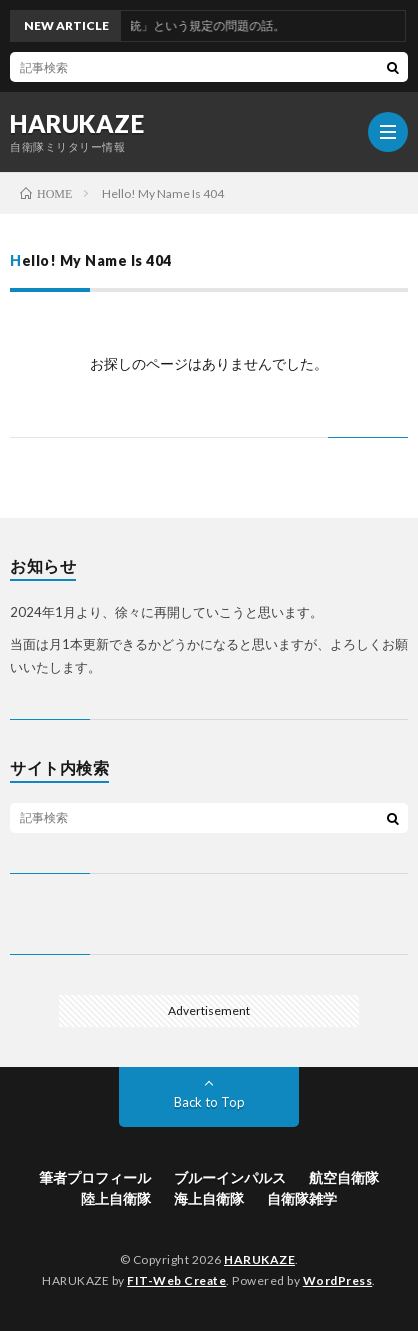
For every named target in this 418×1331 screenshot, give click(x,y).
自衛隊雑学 (302, 1198)
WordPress (338, 1280)
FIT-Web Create (176, 1280)
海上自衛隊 (209, 1198)
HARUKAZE (77, 124)
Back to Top (209, 1102)
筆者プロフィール (95, 1177)
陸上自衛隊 (116, 1198)
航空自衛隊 (344, 1177)
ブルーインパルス (230, 1177)
